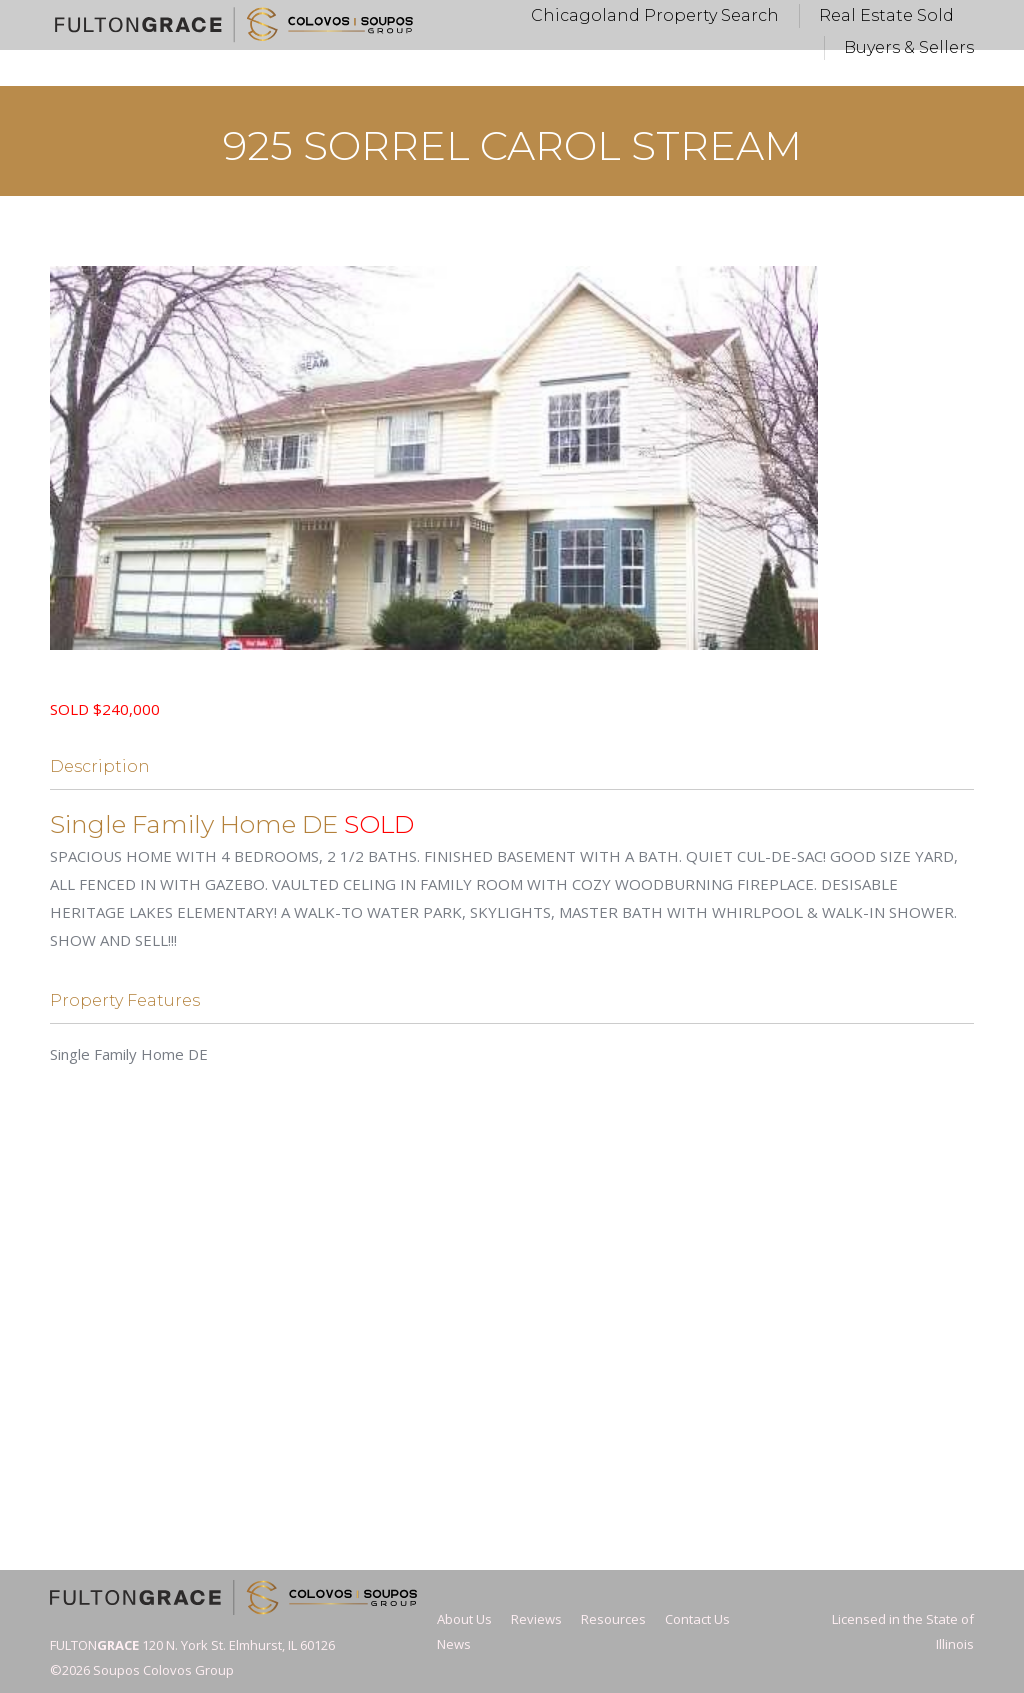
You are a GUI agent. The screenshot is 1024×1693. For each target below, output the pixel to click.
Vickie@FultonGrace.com (486, 18)
